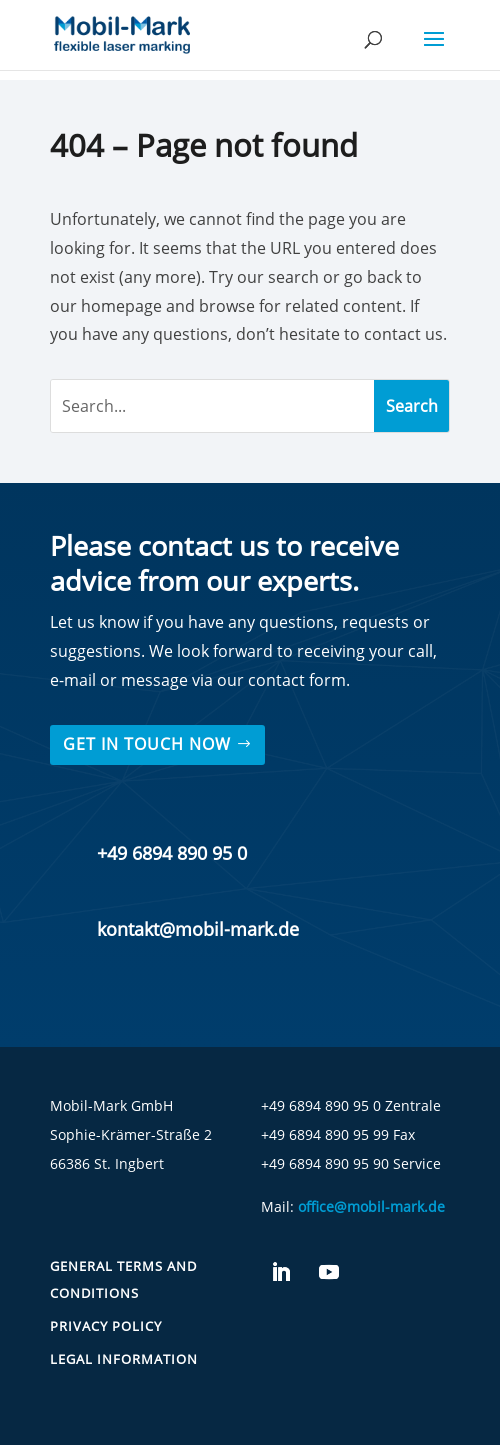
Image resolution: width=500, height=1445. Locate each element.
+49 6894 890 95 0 (172, 853)
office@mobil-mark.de (371, 1206)
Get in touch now (147, 744)
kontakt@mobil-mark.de (198, 929)
